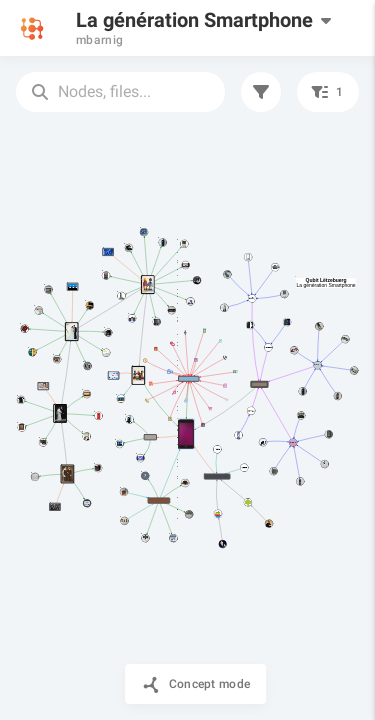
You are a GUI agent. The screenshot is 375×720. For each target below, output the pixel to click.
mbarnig (99, 40)
